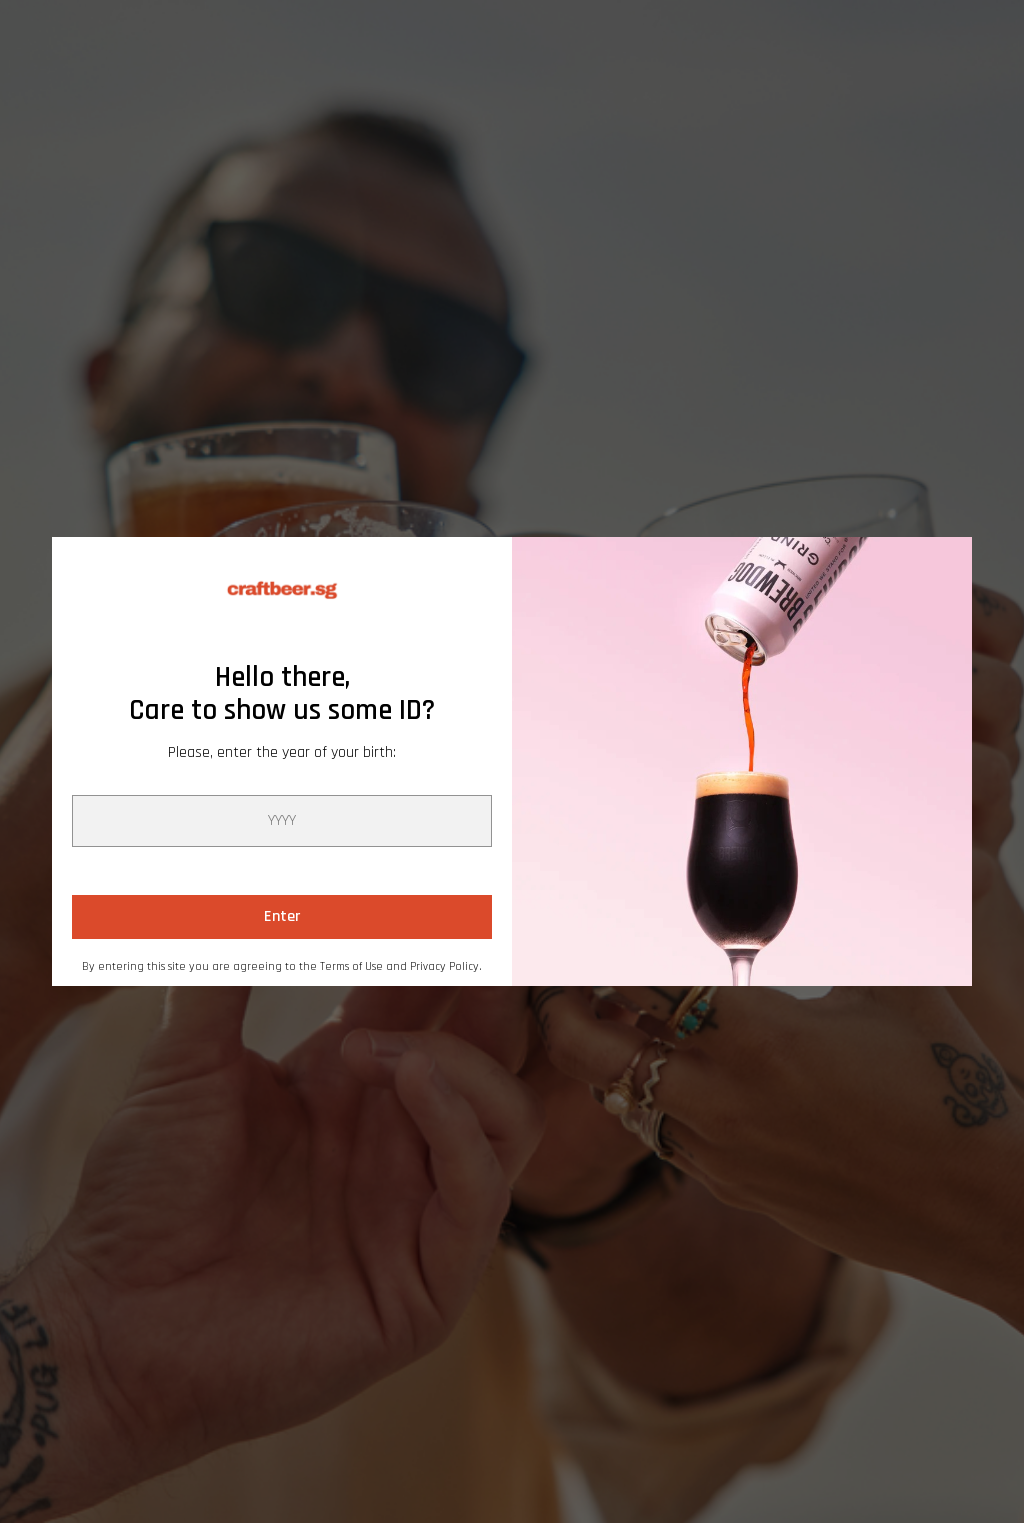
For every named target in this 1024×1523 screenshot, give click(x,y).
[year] (282, 821)
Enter (282, 916)
